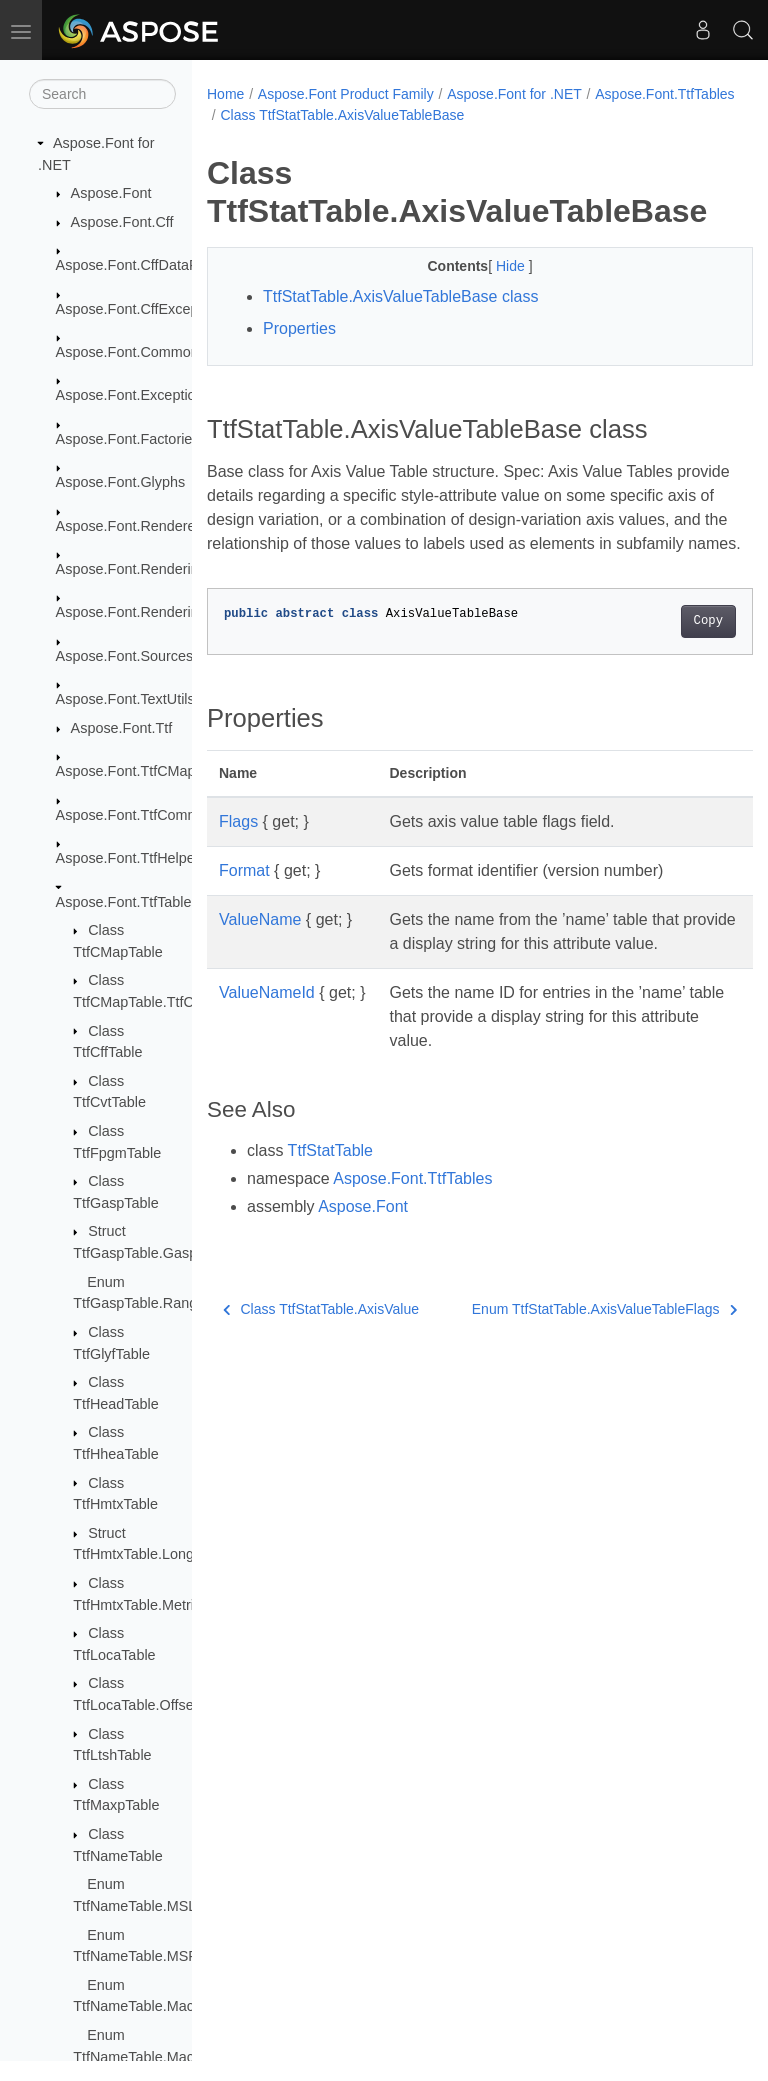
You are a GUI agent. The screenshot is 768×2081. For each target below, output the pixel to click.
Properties (299, 328)
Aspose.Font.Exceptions (133, 395)
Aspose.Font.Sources (125, 656)
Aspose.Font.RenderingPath (146, 612)
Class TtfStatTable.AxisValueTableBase (495, 115)
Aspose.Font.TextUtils (125, 699)
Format (244, 894)
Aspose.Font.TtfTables (127, 902)
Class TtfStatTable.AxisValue (321, 1357)
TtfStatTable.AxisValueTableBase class (400, 296)
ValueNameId (267, 1040)
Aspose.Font (111, 193)
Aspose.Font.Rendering (131, 569)
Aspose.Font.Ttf (122, 728)
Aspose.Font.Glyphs (121, 482)
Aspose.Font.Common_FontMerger (169, 352)
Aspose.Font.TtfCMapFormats (152, 771)
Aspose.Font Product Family (346, 94)
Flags (238, 845)
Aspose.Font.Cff (122, 222)
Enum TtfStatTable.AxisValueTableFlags (565, 1357)
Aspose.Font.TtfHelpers (131, 858)
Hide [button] (492, 266)
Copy (669, 645)
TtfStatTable (330, 1198)
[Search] (102, 94)
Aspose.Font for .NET (514, 94)
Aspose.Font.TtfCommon (136, 815)
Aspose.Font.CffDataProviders (153, 265)
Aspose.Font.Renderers (132, 526)
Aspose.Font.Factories (128, 439)
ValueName (260, 943)
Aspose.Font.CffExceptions (142, 309)
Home (225, 94)
